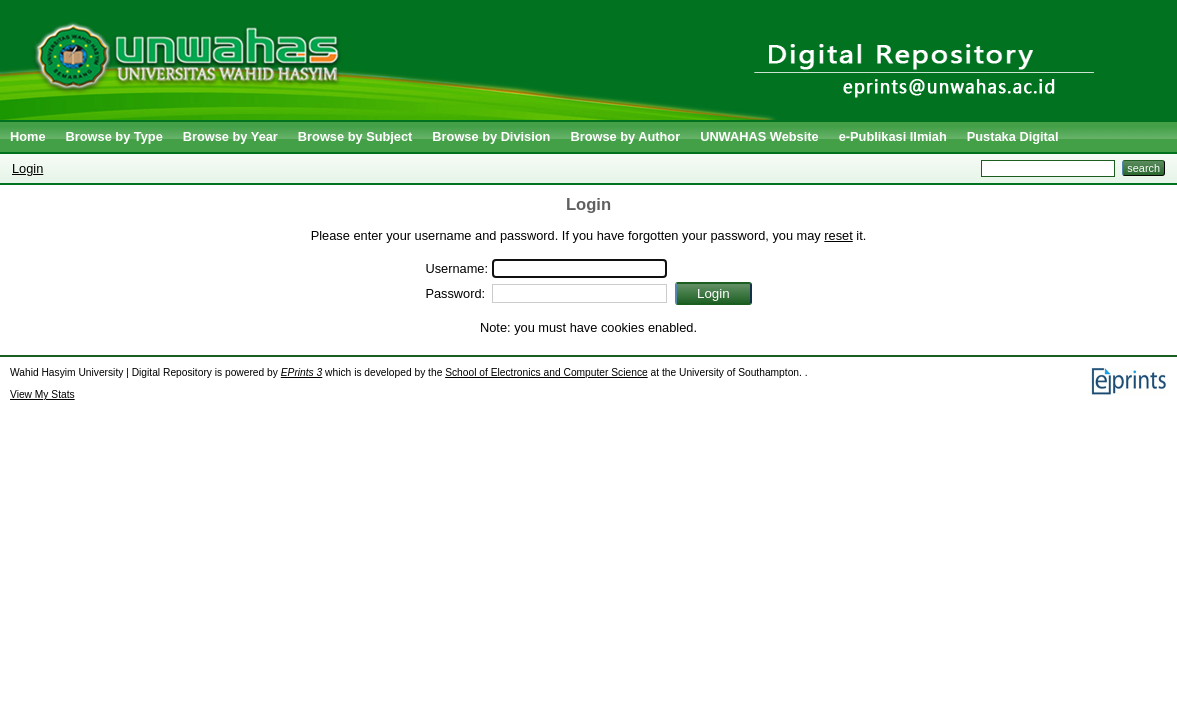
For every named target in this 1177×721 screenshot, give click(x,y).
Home (28, 136)
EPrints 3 (302, 372)
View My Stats (42, 394)
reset (838, 235)
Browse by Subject (355, 136)
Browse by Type (114, 136)
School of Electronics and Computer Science (546, 372)
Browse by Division (491, 136)
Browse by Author (625, 136)
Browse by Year (230, 136)
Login (27, 168)
